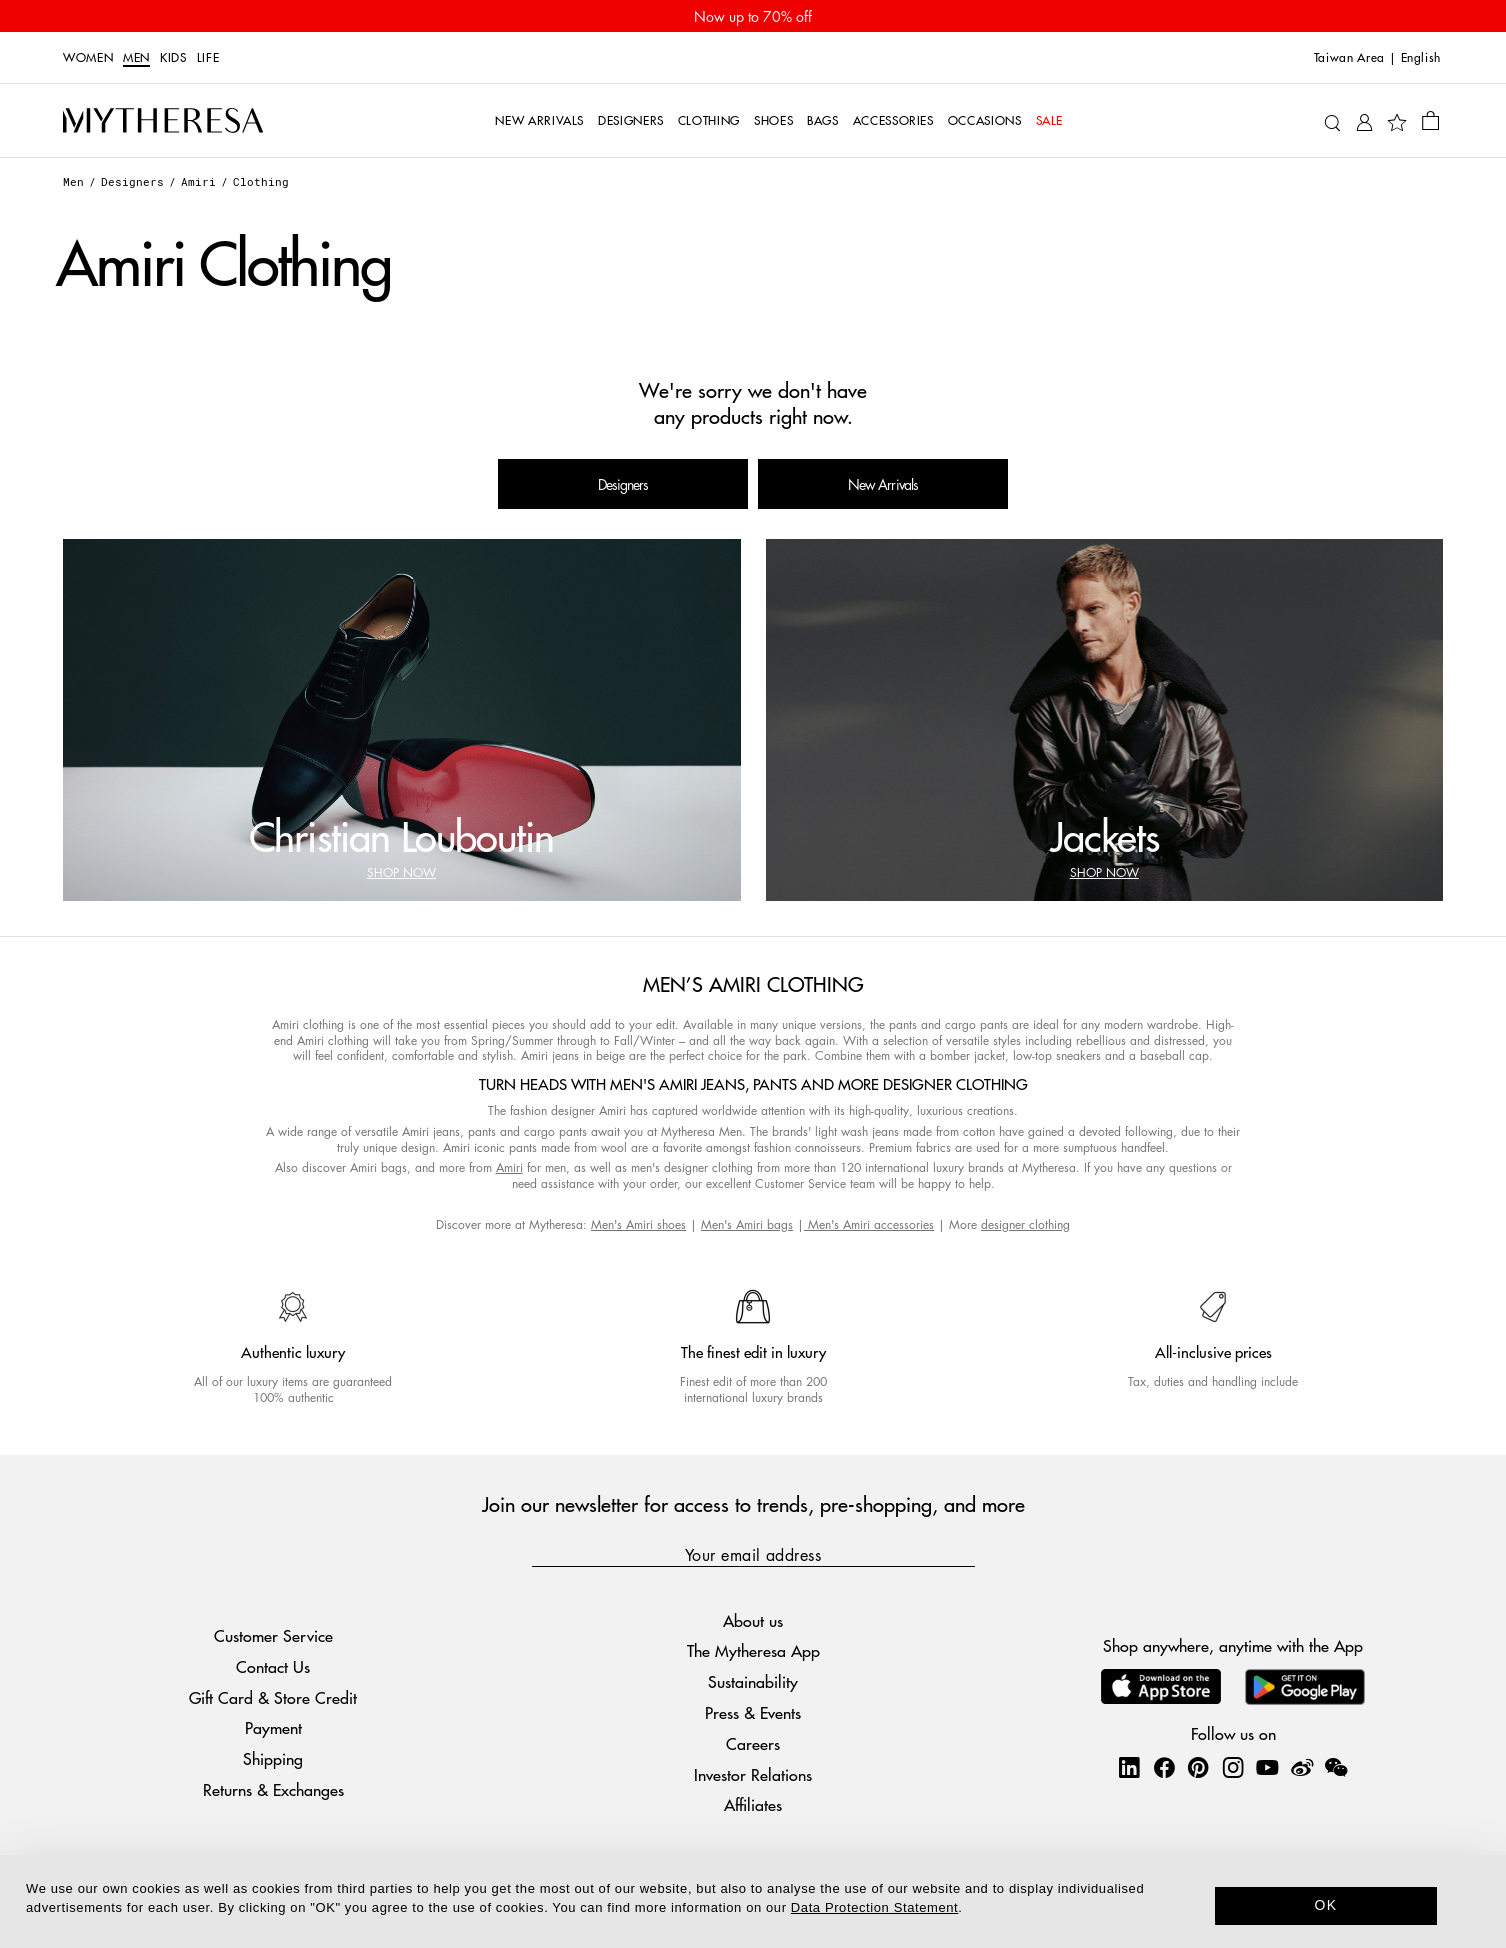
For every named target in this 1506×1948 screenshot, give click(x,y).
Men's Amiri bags (747, 1224)
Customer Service (273, 1635)
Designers (132, 181)
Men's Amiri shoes (638, 1224)
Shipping (273, 1758)
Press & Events (753, 1712)
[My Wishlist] (1397, 121)
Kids (173, 58)
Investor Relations (753, 1774)
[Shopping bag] (1430, 120)
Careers (753, 1743)
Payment (273, 1727)
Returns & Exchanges (273, 1789)
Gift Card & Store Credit (273, 1697)
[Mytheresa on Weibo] (1302, 1767)
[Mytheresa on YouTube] (1267, 1767)
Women (88, 58)
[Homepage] (163, 121)
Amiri (198, 181)
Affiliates (753, 1804)
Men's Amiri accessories (869, 1224)
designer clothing (1025, 1224)
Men (136, 58)
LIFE (208, 58)
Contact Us (273, 1666)
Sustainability (753, 1681)
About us (753, 1620)
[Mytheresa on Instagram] (1233, 1767)
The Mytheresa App (753, 1650)
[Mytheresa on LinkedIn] (1129, 1767)
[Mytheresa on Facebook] (1164, 1767)
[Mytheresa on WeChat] (1336, 1767)
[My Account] (1364, 120)
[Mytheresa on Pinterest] (1198, 1767)
